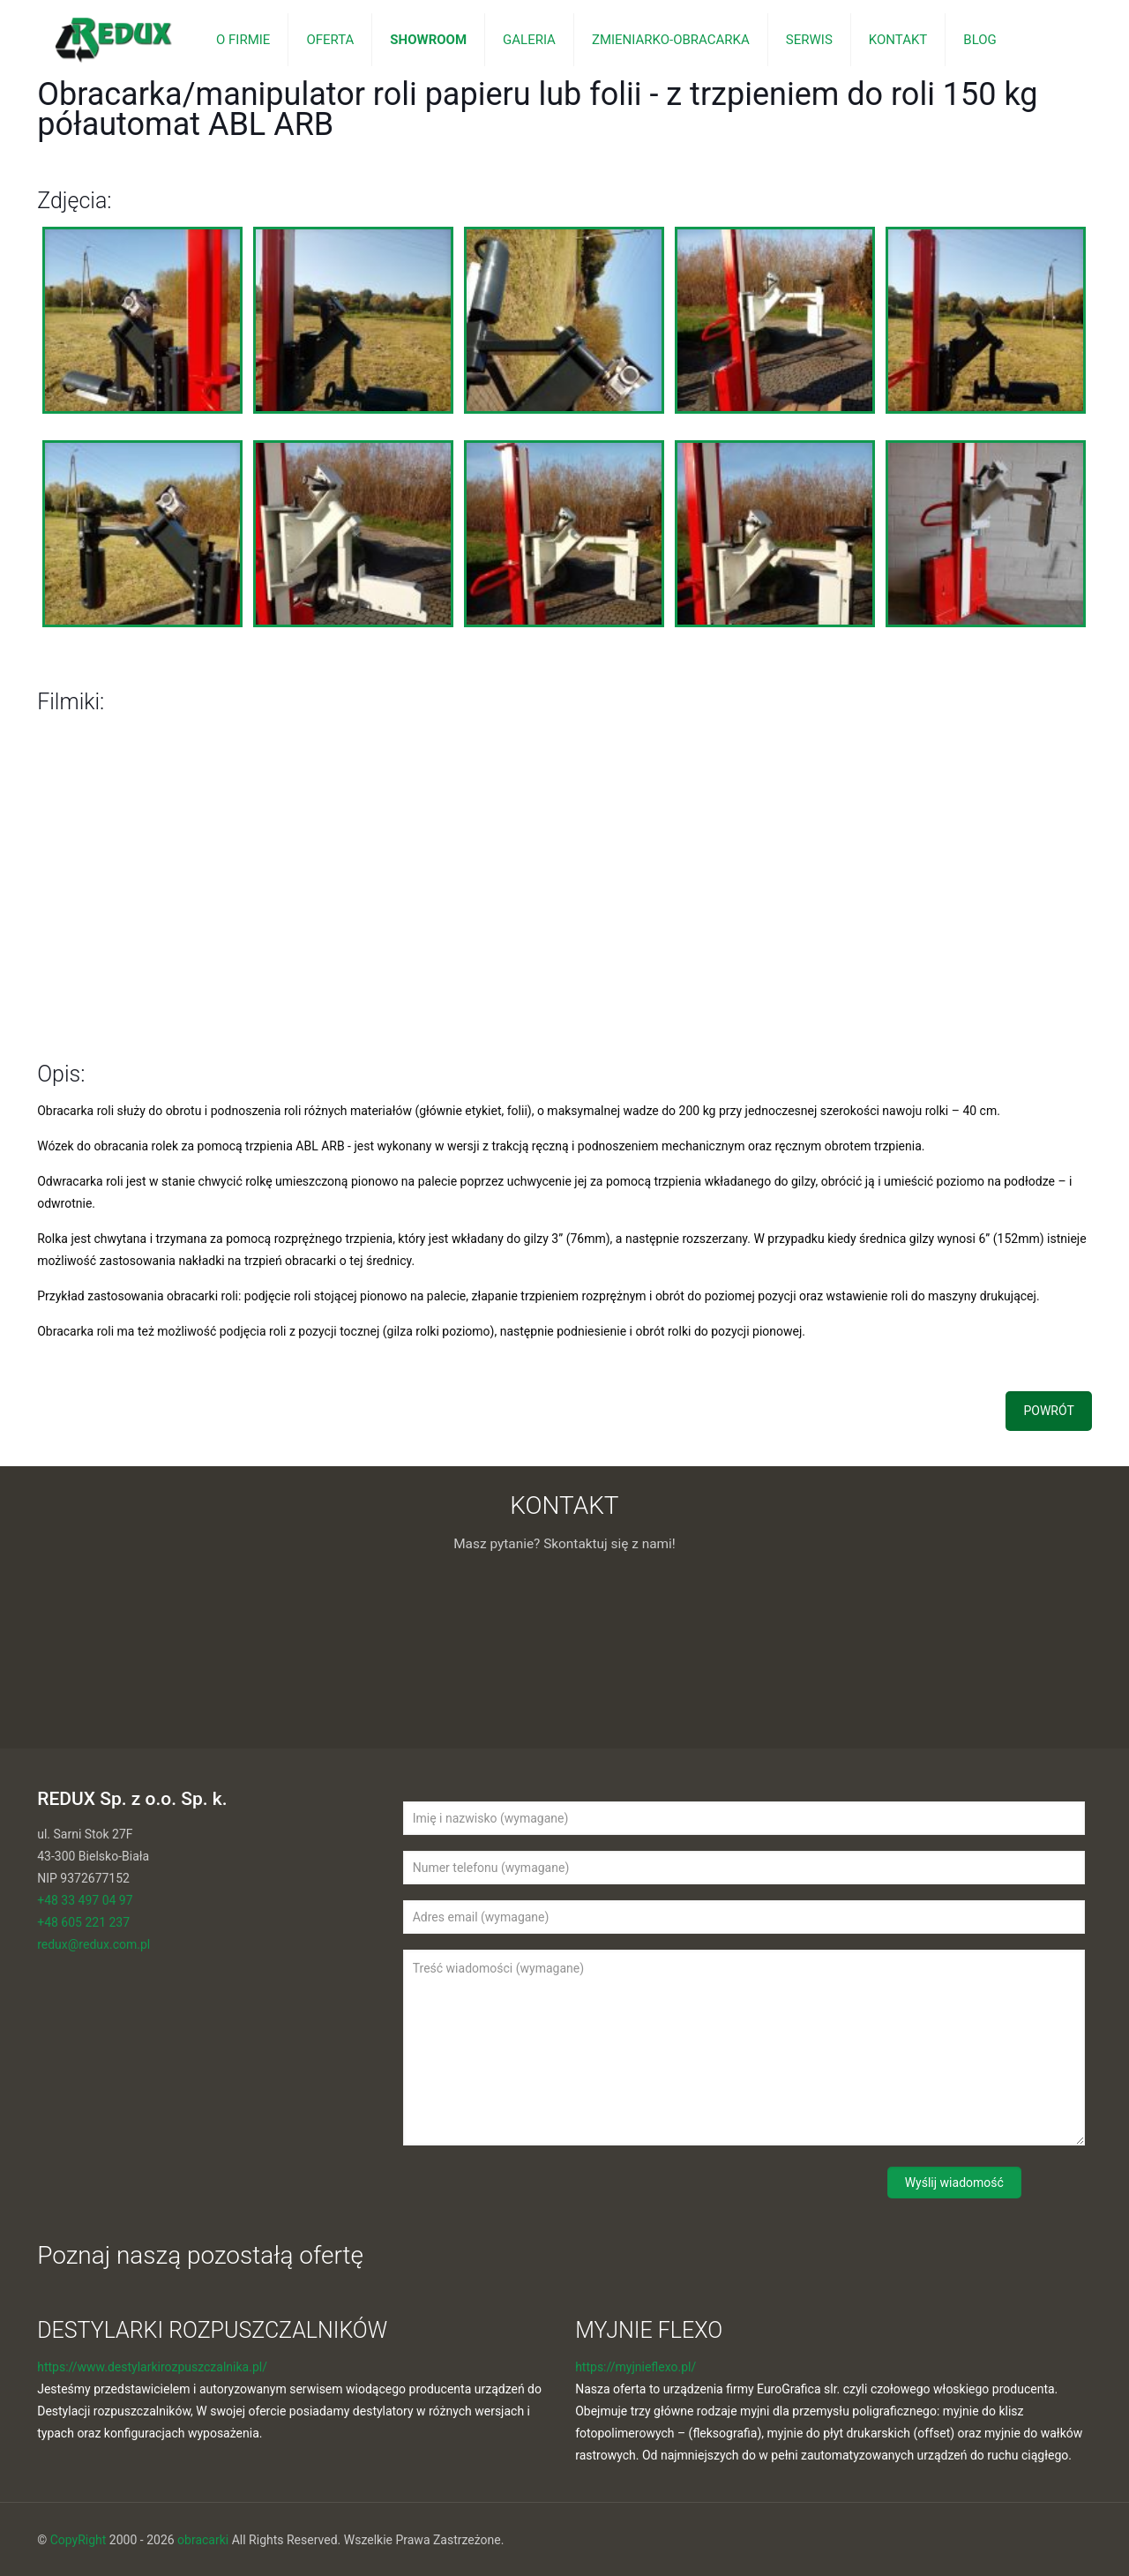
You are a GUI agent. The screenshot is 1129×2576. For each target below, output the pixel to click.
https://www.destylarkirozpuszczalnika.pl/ (152, 2367)
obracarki (202, 2540)
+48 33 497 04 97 (84, 1900)
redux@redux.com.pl (93, 1944)
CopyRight (78, 2540)
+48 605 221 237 (83, 1922)
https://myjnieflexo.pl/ (635, 2367)
